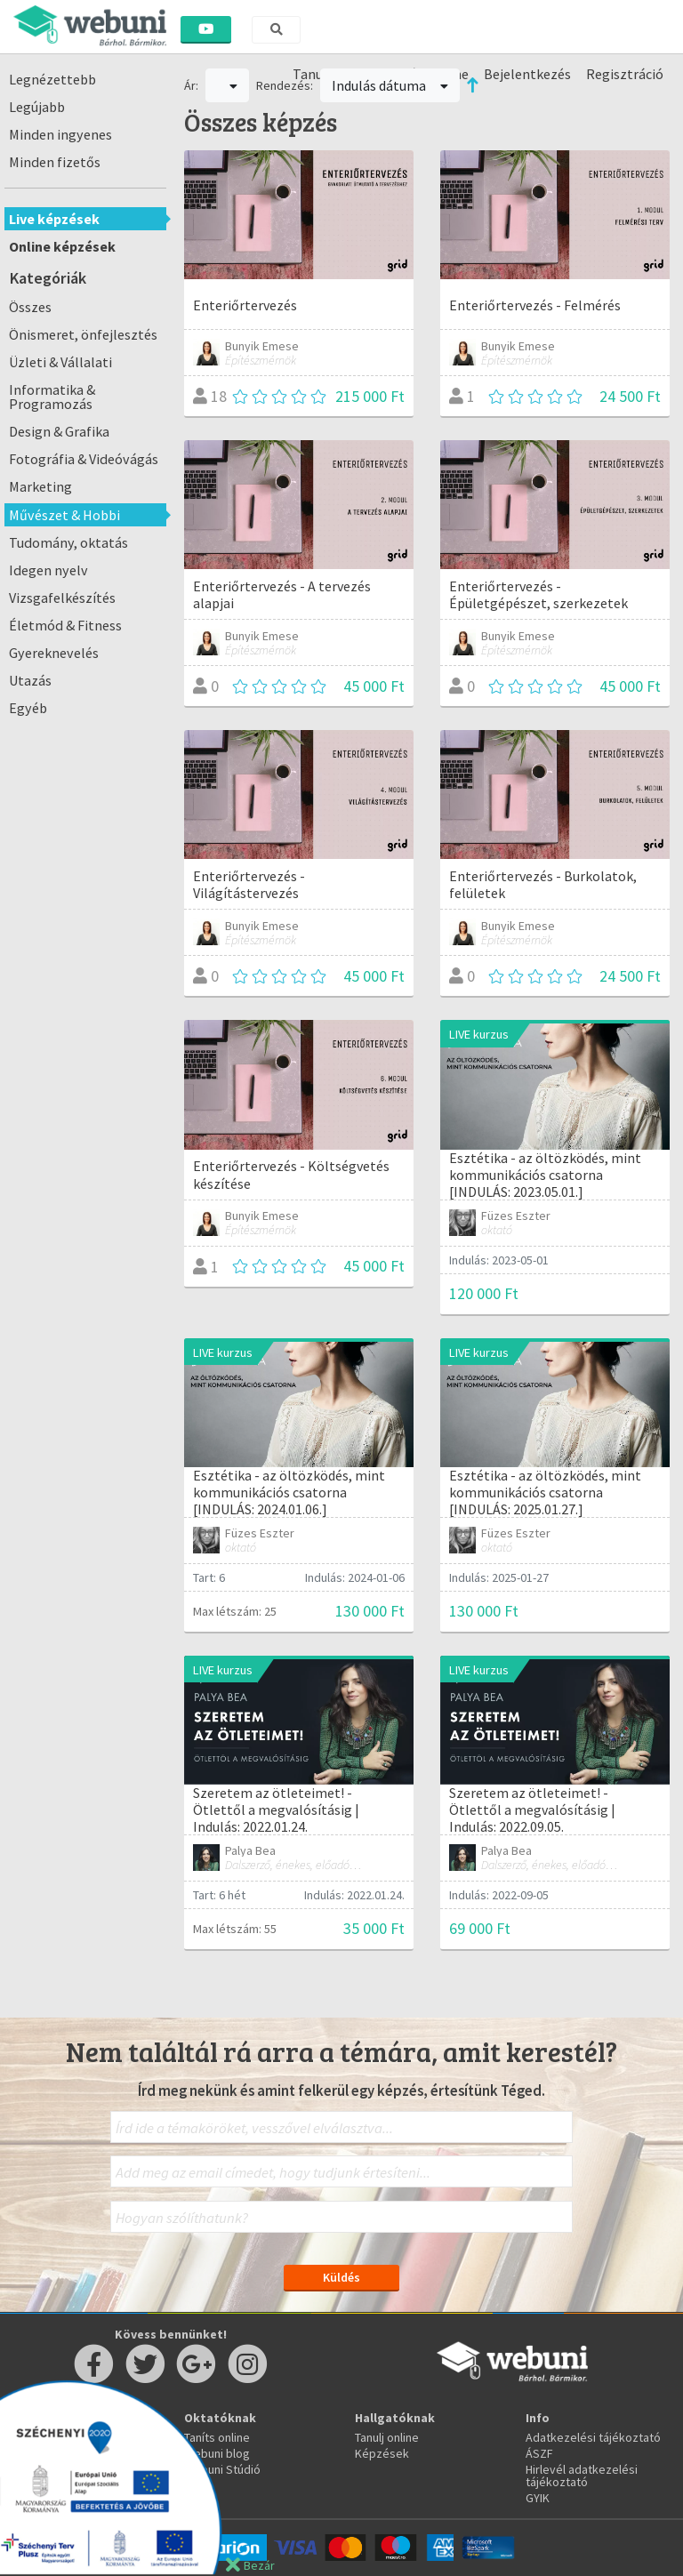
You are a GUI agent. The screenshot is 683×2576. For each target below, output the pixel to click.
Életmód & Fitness (65, 625)
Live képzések (54, 219)
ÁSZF (539, 2453)
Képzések (382, 2453)
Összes (30, 307)
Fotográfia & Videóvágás (83, 459)
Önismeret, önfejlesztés (83, 334)
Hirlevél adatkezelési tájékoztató (582, 2475)
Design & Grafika (59, 431)
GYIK (538, 2498)
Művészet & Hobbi (64, 515)
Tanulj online (387, 2437)
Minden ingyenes (60, 134)
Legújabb (37, 107)
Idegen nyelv (48, 570)
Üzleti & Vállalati (60, 362)
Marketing (40, 486)
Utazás (30, 680)
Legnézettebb (52, 79)
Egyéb (28, 708)
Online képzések (62, 246)
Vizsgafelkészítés (62, 597)
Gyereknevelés (54, 653)
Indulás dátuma (390, 85)
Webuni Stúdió (222, 2469)
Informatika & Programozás (52, 397)
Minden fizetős (54, 162)
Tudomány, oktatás (68, 542)
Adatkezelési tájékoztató (593, 2437)
